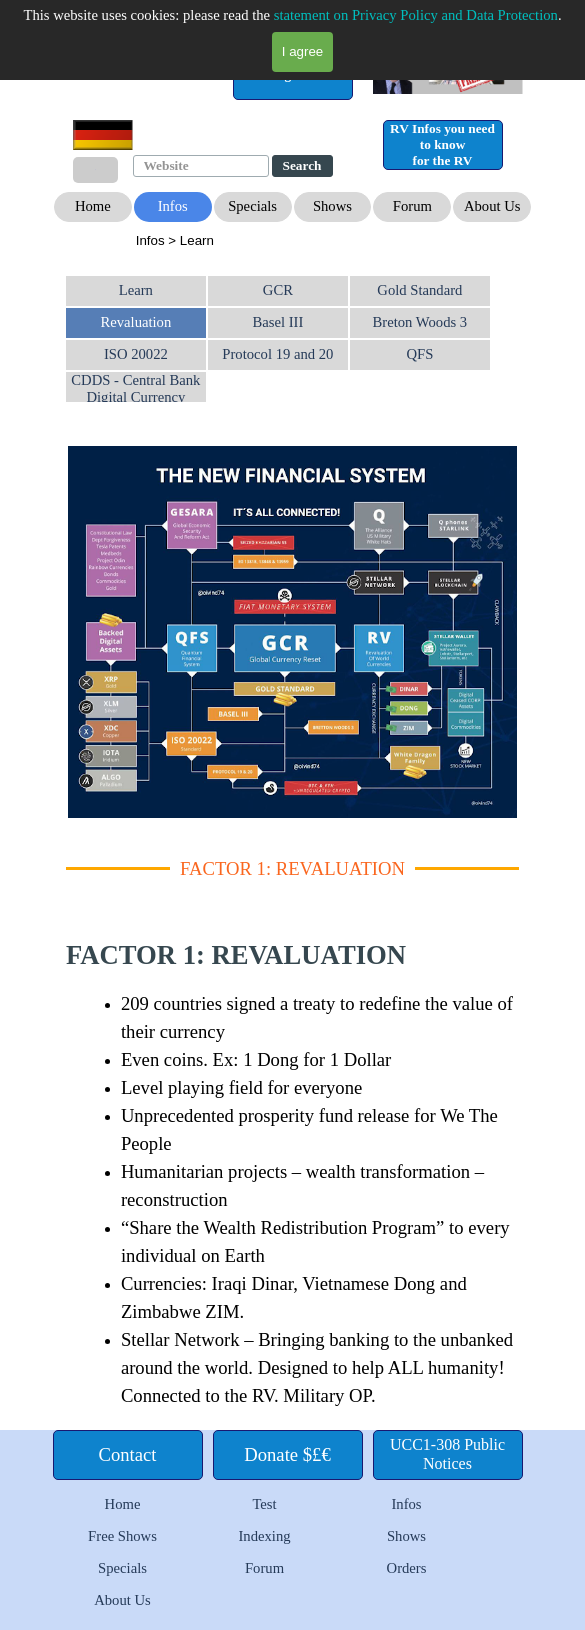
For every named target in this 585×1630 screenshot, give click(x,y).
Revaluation (135, 322)
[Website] (201, 166)
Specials (122, 1568)
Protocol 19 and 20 (277, 354)
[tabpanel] (294, 240)
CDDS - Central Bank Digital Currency (135, 388)
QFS (419, 354)
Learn (136, 290)
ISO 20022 (136, 354)
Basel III (277, 322)
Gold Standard (419, 290)
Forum (264, 1568)
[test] (293, 75)
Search (302, 165)
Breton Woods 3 (420, 322)
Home (123, 1504)
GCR (278, 290)
